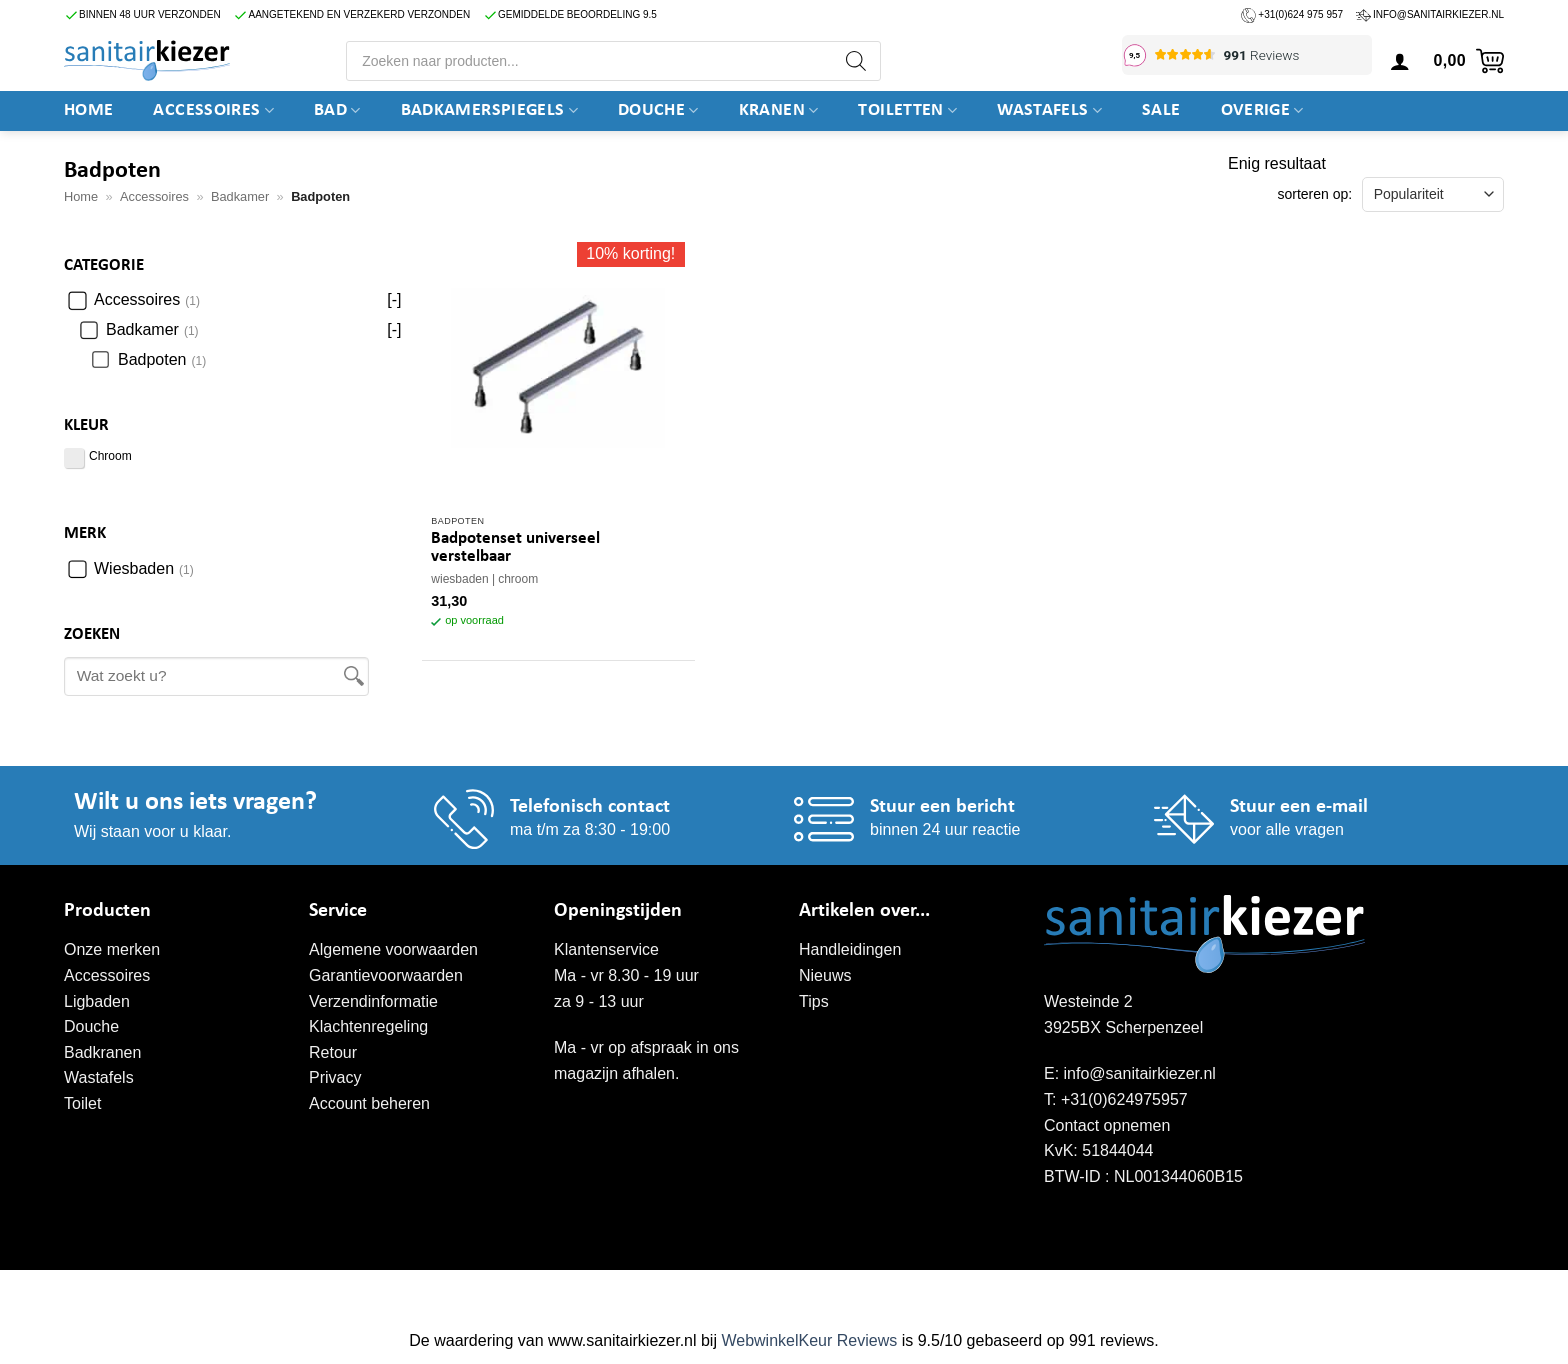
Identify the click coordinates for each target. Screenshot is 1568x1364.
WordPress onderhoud (374, 1291)
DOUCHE (658, 111)
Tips (814, 1001)
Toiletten (907, 111)
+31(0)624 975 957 (1300, 14)
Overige (1262, 111)
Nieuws (825, 975)
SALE (1161, 110)
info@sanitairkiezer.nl (1438, 14)
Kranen (779, 111)
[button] (1400, 61)
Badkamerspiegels (489, 111)
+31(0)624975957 (1124, 1099)
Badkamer (240, 196)
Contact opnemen (1107, 1125)
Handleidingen (850, 949)
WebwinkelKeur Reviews (809, 1340)
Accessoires (213, 111)
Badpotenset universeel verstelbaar (515, 547)
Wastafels (1049, 111)
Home (88, 110)
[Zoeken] (856, 61)
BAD (337, 111)
